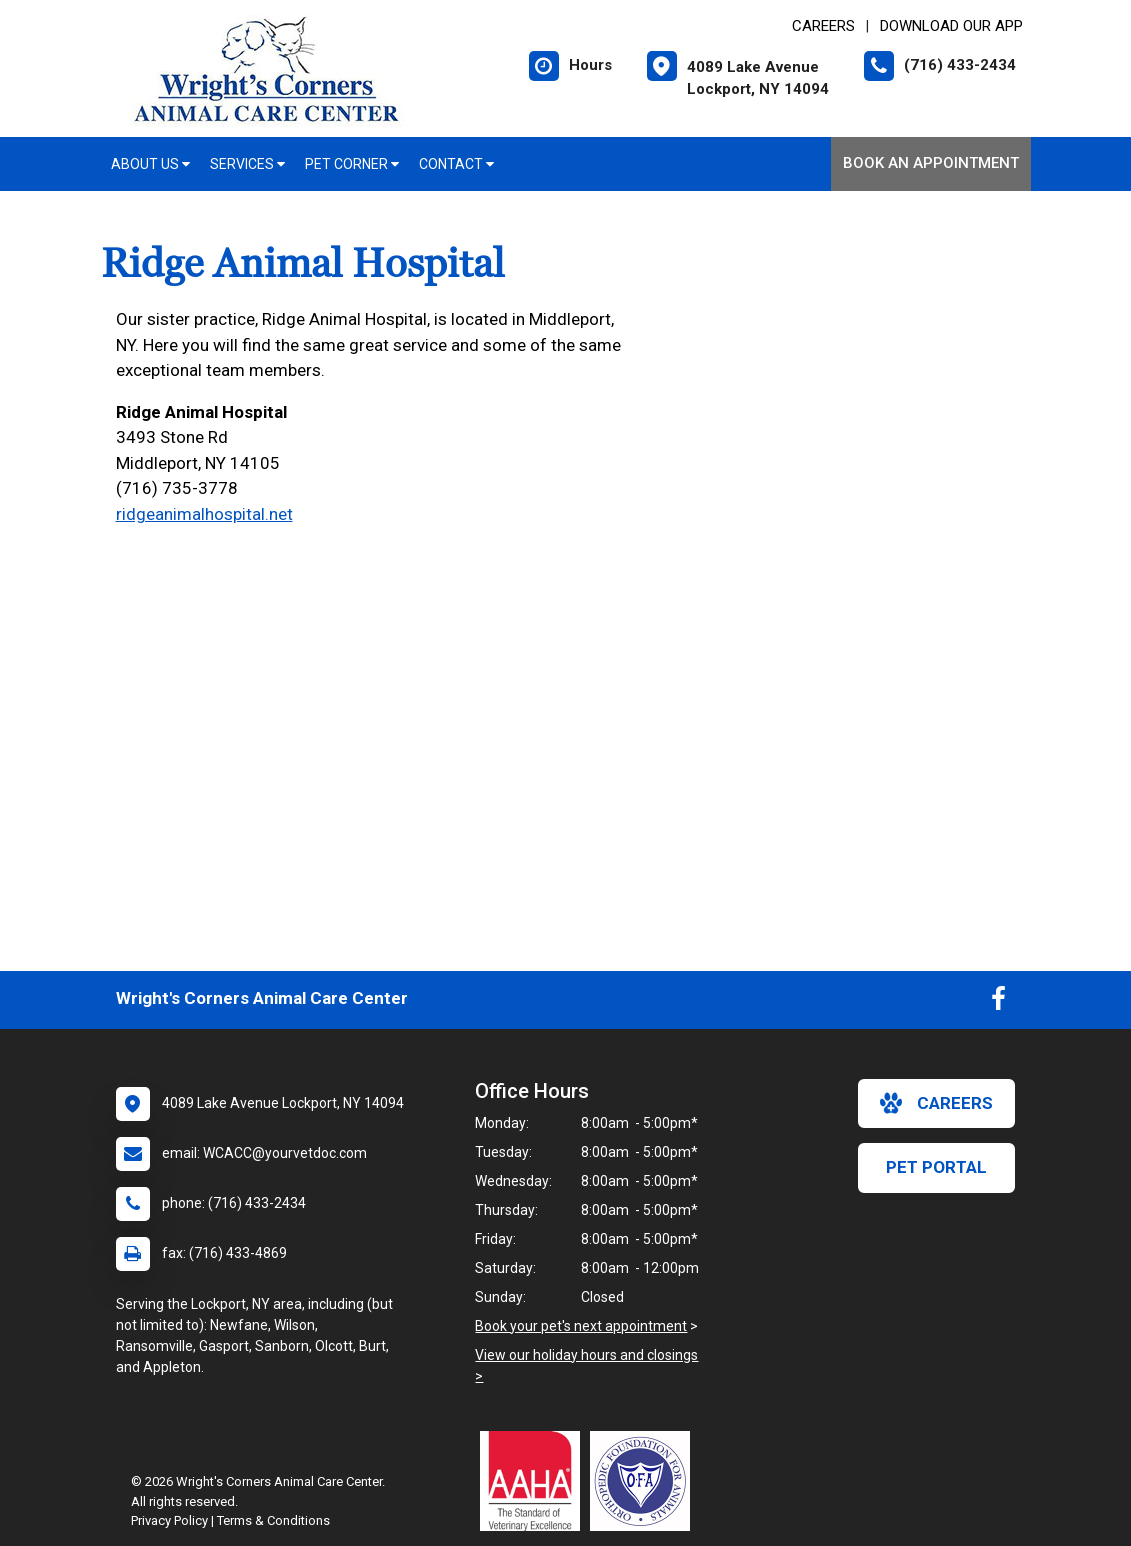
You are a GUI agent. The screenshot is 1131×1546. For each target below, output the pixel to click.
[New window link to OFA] (645, 1481)
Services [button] (247, 164)
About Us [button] (150, 164)
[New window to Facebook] (998, 1003)
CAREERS (823, 26)
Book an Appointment (931, 163)
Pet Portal (936, 1167)
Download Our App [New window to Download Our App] (951, 26)
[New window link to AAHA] (535, 1481)
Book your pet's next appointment (581, 1326)
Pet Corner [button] (352, 164)
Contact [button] (456, 164)
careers (936, 1103)
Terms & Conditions (273, 1520)
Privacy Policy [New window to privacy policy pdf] (169, 1520)
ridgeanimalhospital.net (204, 514)
